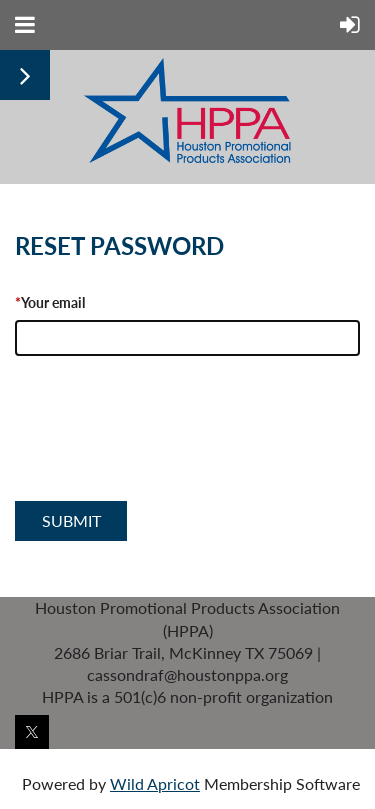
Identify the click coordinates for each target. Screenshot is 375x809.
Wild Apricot (155, 783)
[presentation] (167, 450)
